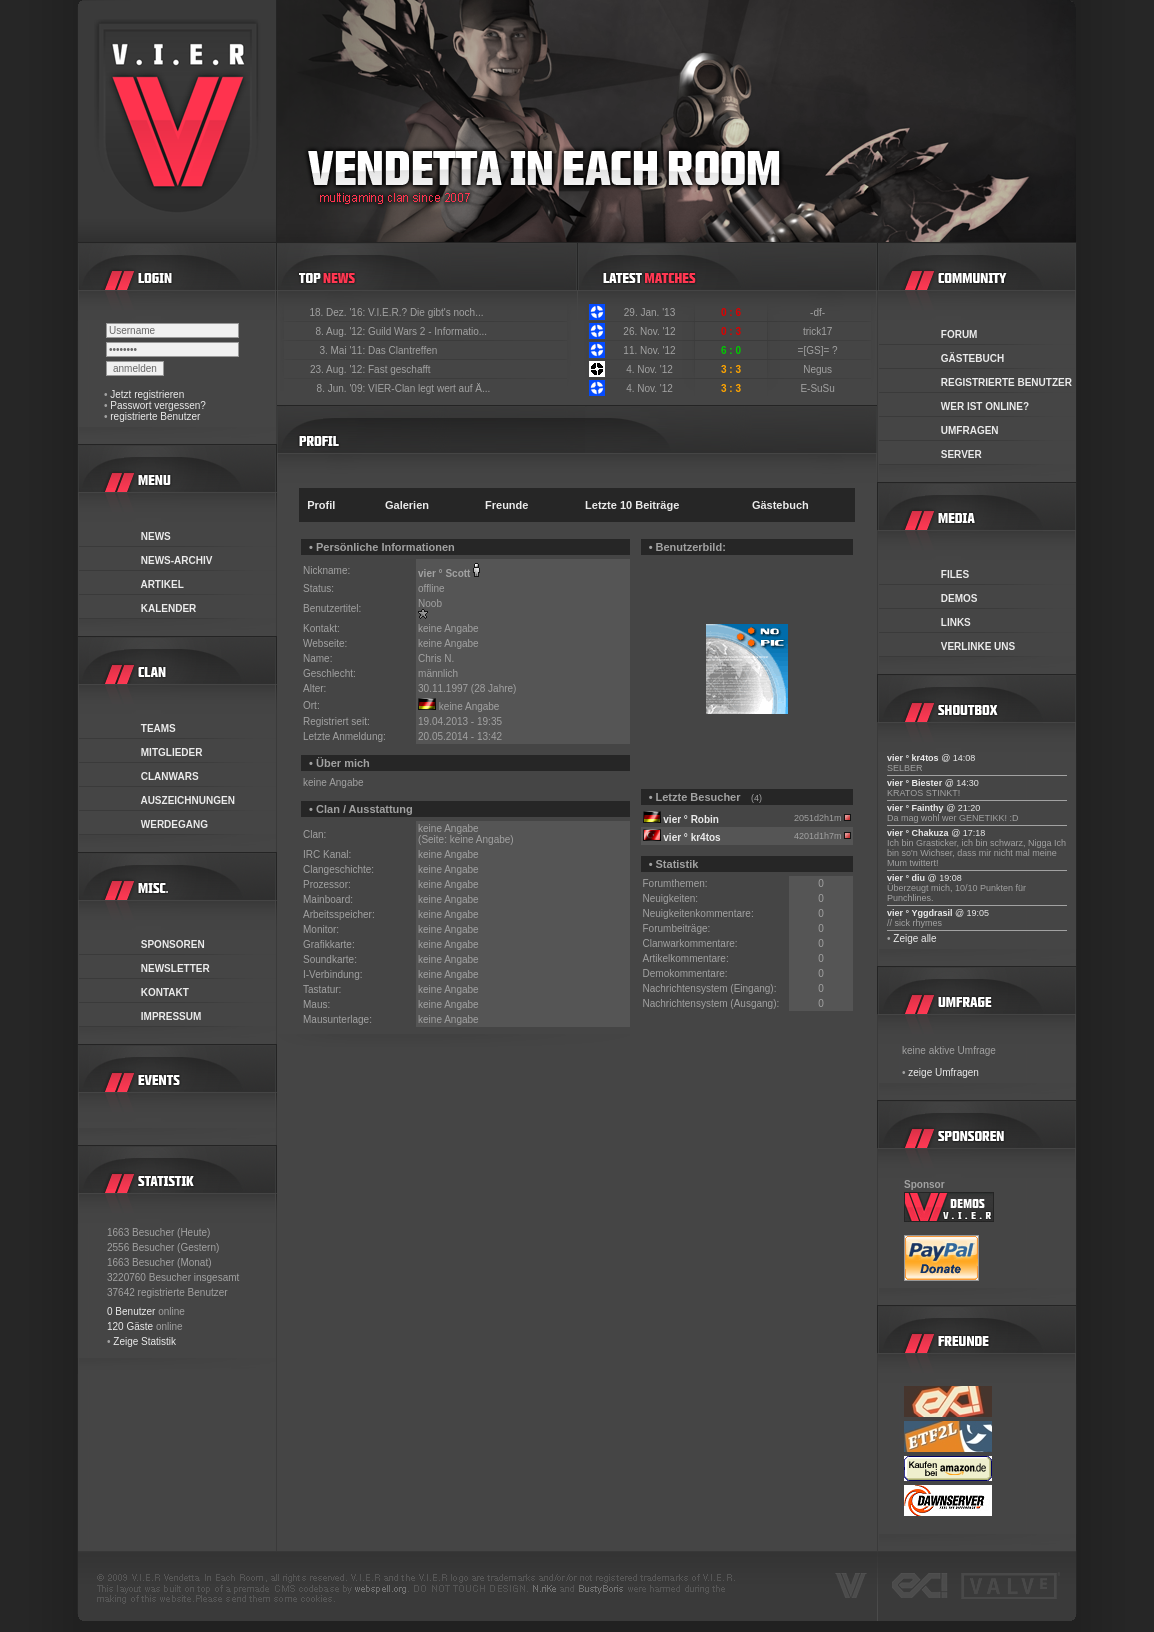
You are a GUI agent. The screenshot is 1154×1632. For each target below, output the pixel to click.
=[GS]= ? (819, 350)
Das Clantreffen (402, 350)
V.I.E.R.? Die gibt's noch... (426, 312)
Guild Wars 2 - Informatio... (427, 331)
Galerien (407, 505)
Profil (321, 505)
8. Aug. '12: (341, 331)
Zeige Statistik (144, 1341)
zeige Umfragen (943, 1072)
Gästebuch (780, 505)
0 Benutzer (131, 1311)
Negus (819, 369)
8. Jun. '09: (342, 388)
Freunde (506, 505)
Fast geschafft (399, 369)
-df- (819, 312)
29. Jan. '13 (649, 312)
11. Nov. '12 (649, 350)
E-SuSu (818, 388)
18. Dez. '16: (338, 312)
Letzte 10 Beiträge (632, 505)
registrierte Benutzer (155, 416)
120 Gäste (130, 1326)
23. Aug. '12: (339, 369)
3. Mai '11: (343, 350)
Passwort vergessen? (158, 405)
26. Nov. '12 (649, 331)
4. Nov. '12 (649, 369)
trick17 (819, 331)
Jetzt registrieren (147, 394)
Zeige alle (914, 938)
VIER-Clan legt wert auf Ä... (429, 388)
